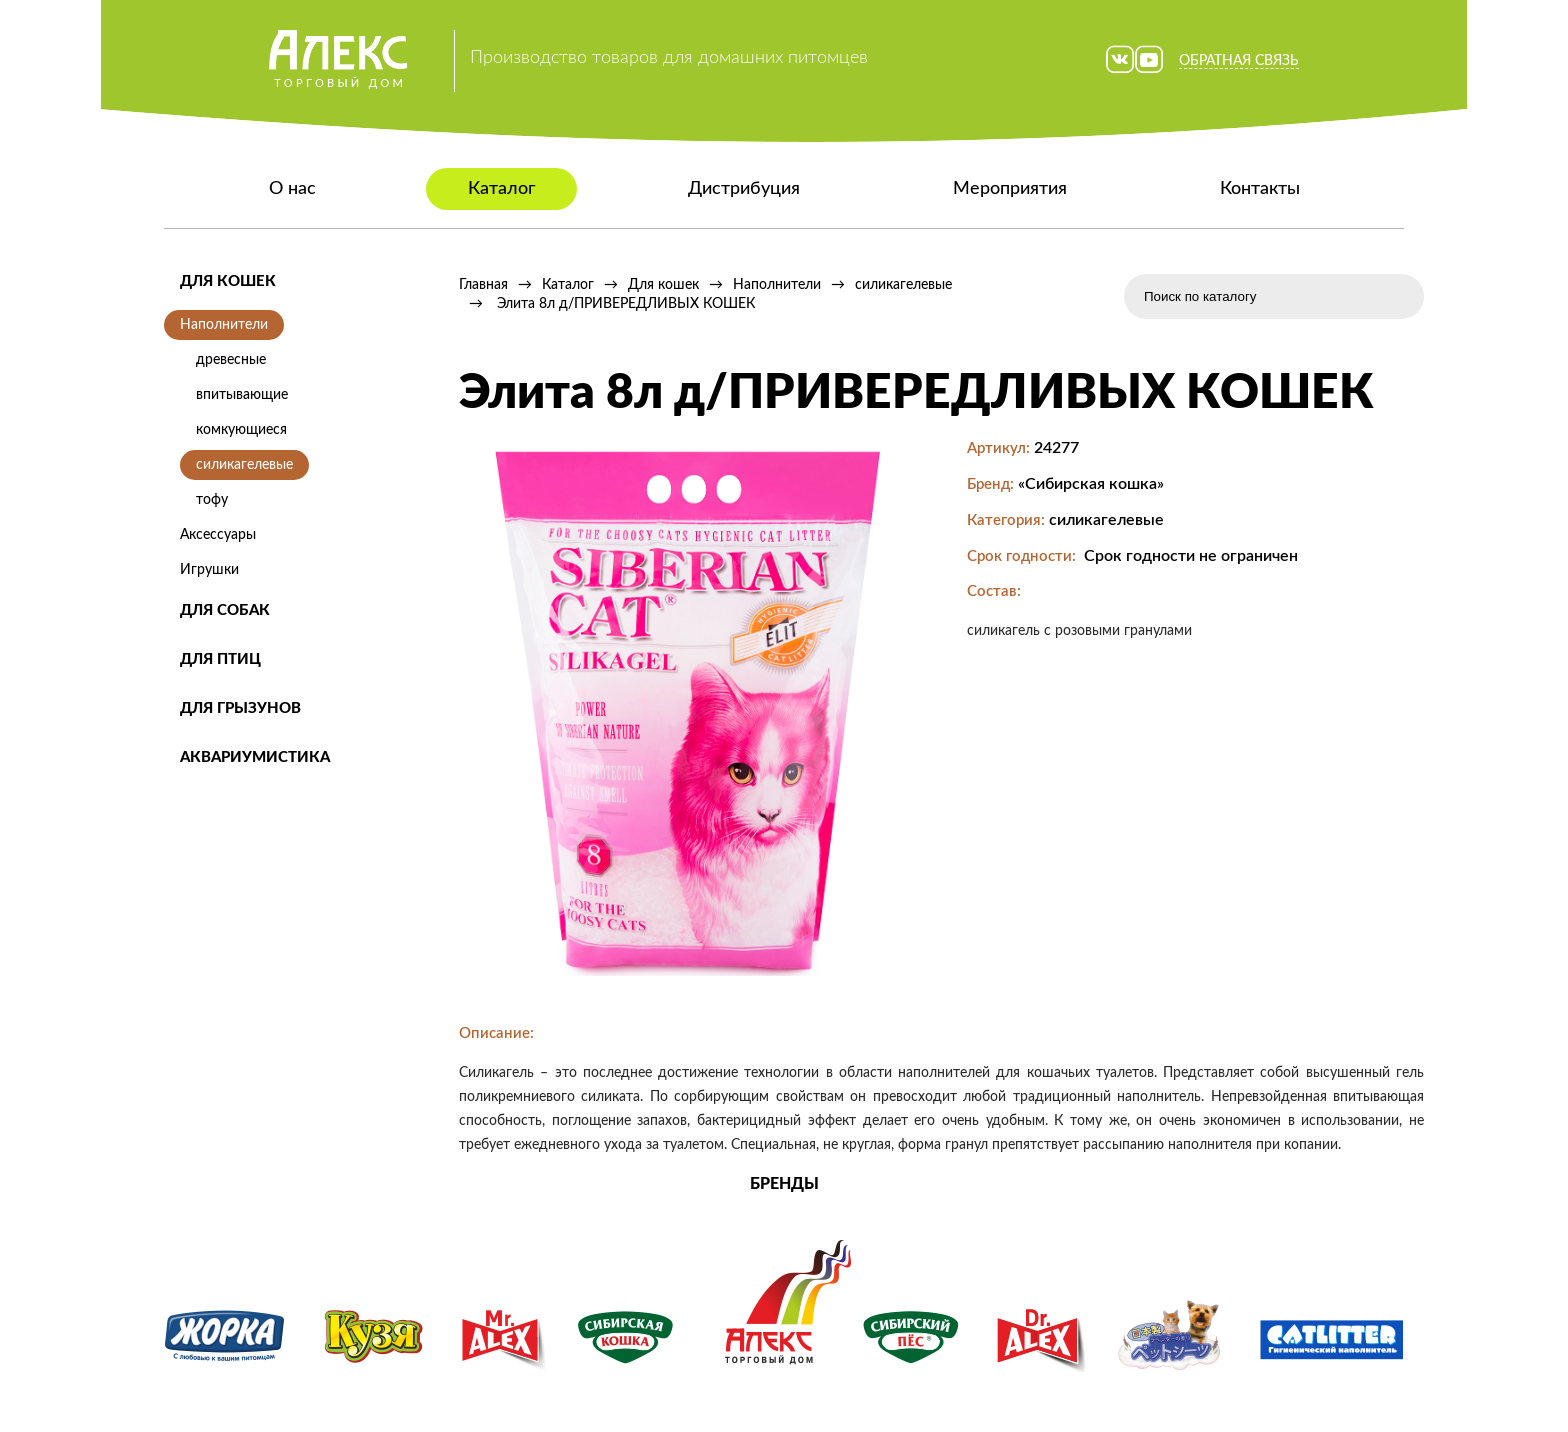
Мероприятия (1010, 189)
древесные (231, 360)
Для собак (225, 610)
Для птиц (220, 659)
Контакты (1260, 189)
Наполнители (224, 325)
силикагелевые (244, 465)
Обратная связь (1239, 61)
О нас (292, 189)
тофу (212, 500)
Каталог (501, 189)
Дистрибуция (744, 189)
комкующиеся (241, 430)
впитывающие (242, 395)
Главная (483, 285)
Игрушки (209, 570)
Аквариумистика (255, 757)
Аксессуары (218, 535)
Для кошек (228, 281)
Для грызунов (240, 708)
